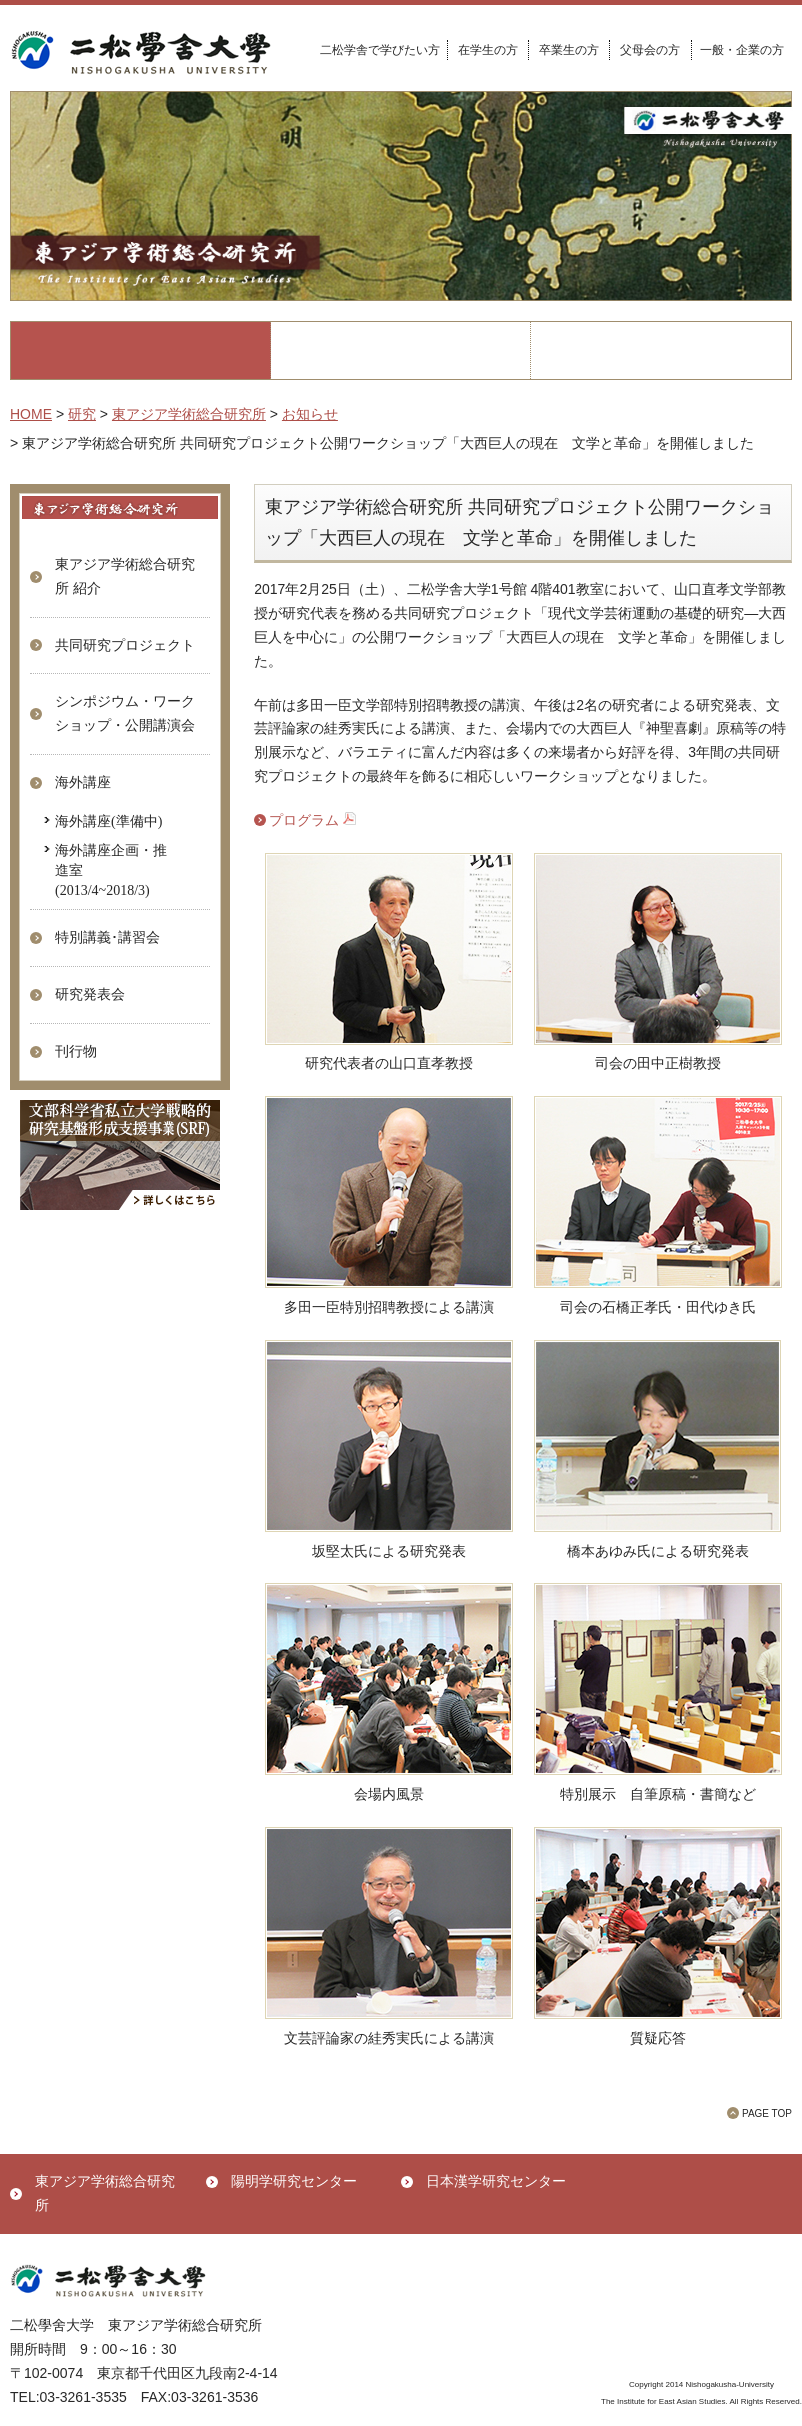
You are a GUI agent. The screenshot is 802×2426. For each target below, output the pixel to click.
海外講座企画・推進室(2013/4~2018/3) (111, 868)
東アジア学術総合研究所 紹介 (125, 576)
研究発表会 (90, 994)
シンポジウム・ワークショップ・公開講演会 (125, 713)
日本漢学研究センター (496, 2181)
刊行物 (76, 1051)
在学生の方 (488, 50)
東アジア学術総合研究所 (105, 2193)
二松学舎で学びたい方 (380, 50)
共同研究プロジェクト (125, 645)
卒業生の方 (569, 50)
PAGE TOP (767, 2113)
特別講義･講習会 (107, 937)
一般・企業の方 (742, 50)
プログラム (312, 820)
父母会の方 (650, 50)
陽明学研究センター (294, 2181)
